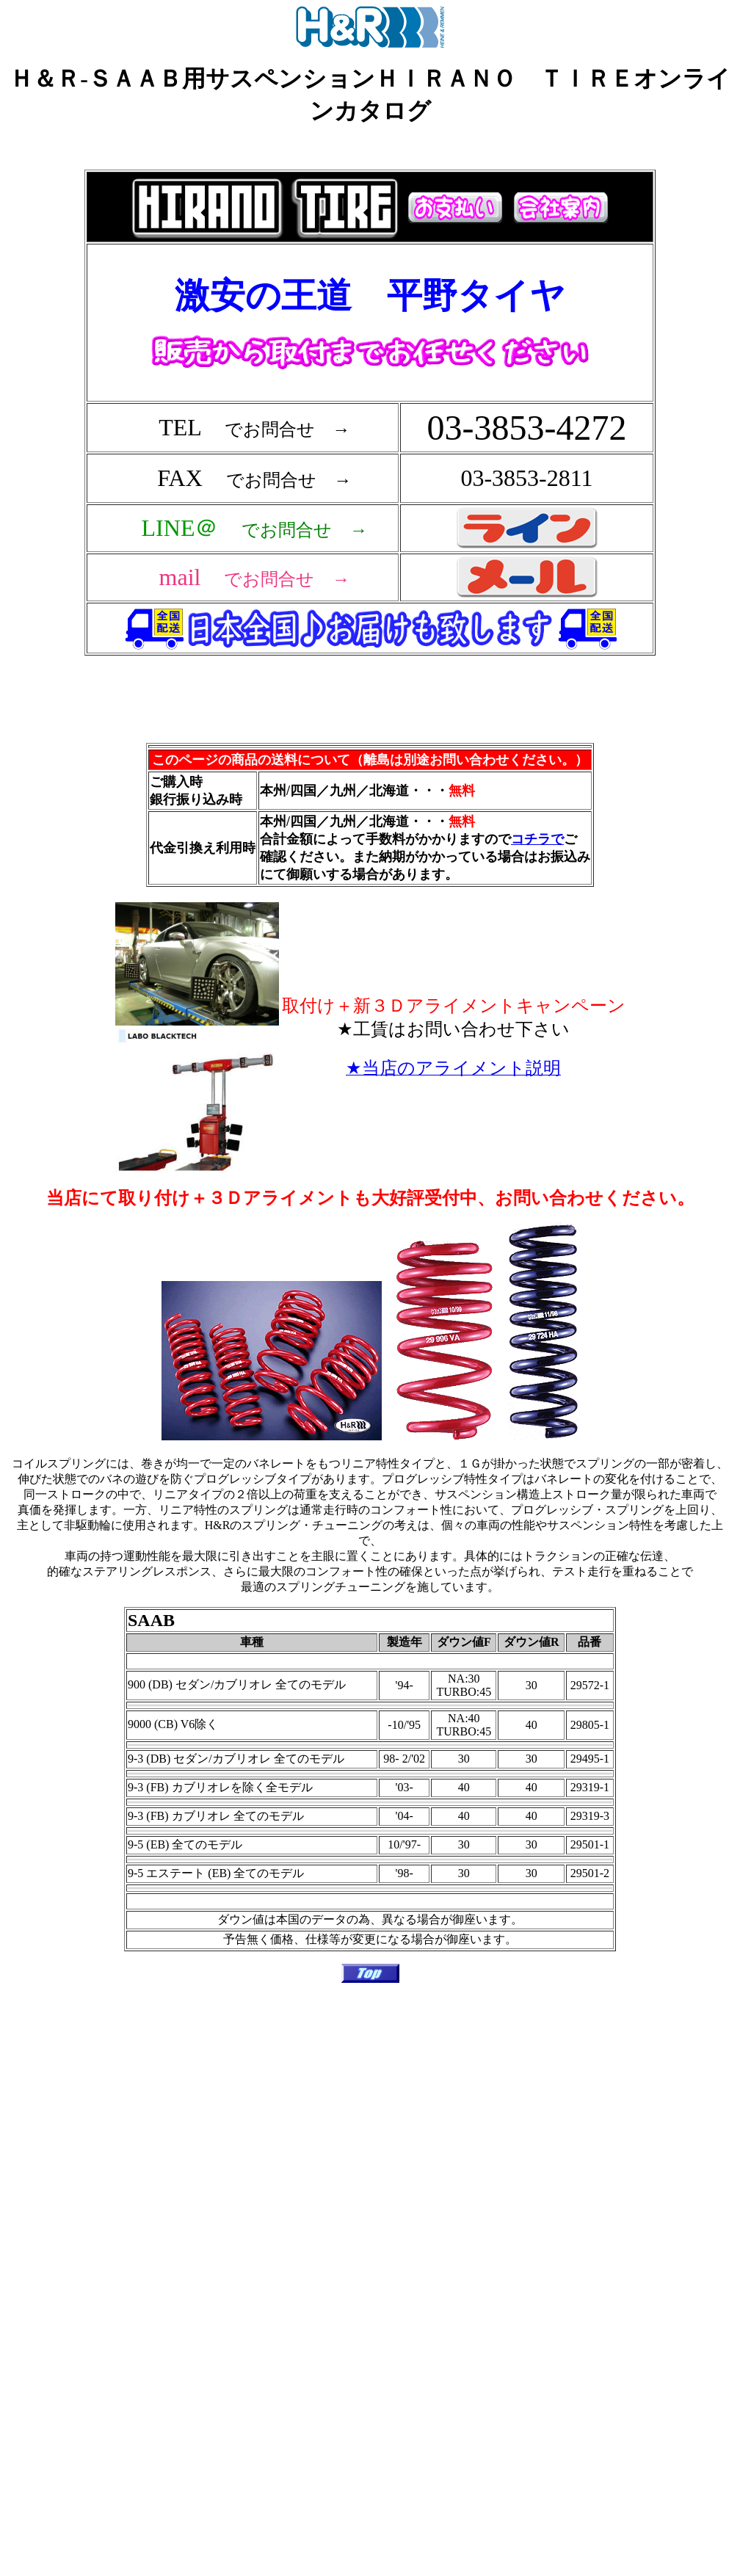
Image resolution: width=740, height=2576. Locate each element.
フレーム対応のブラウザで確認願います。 (373, 437)
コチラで (537, 839)
